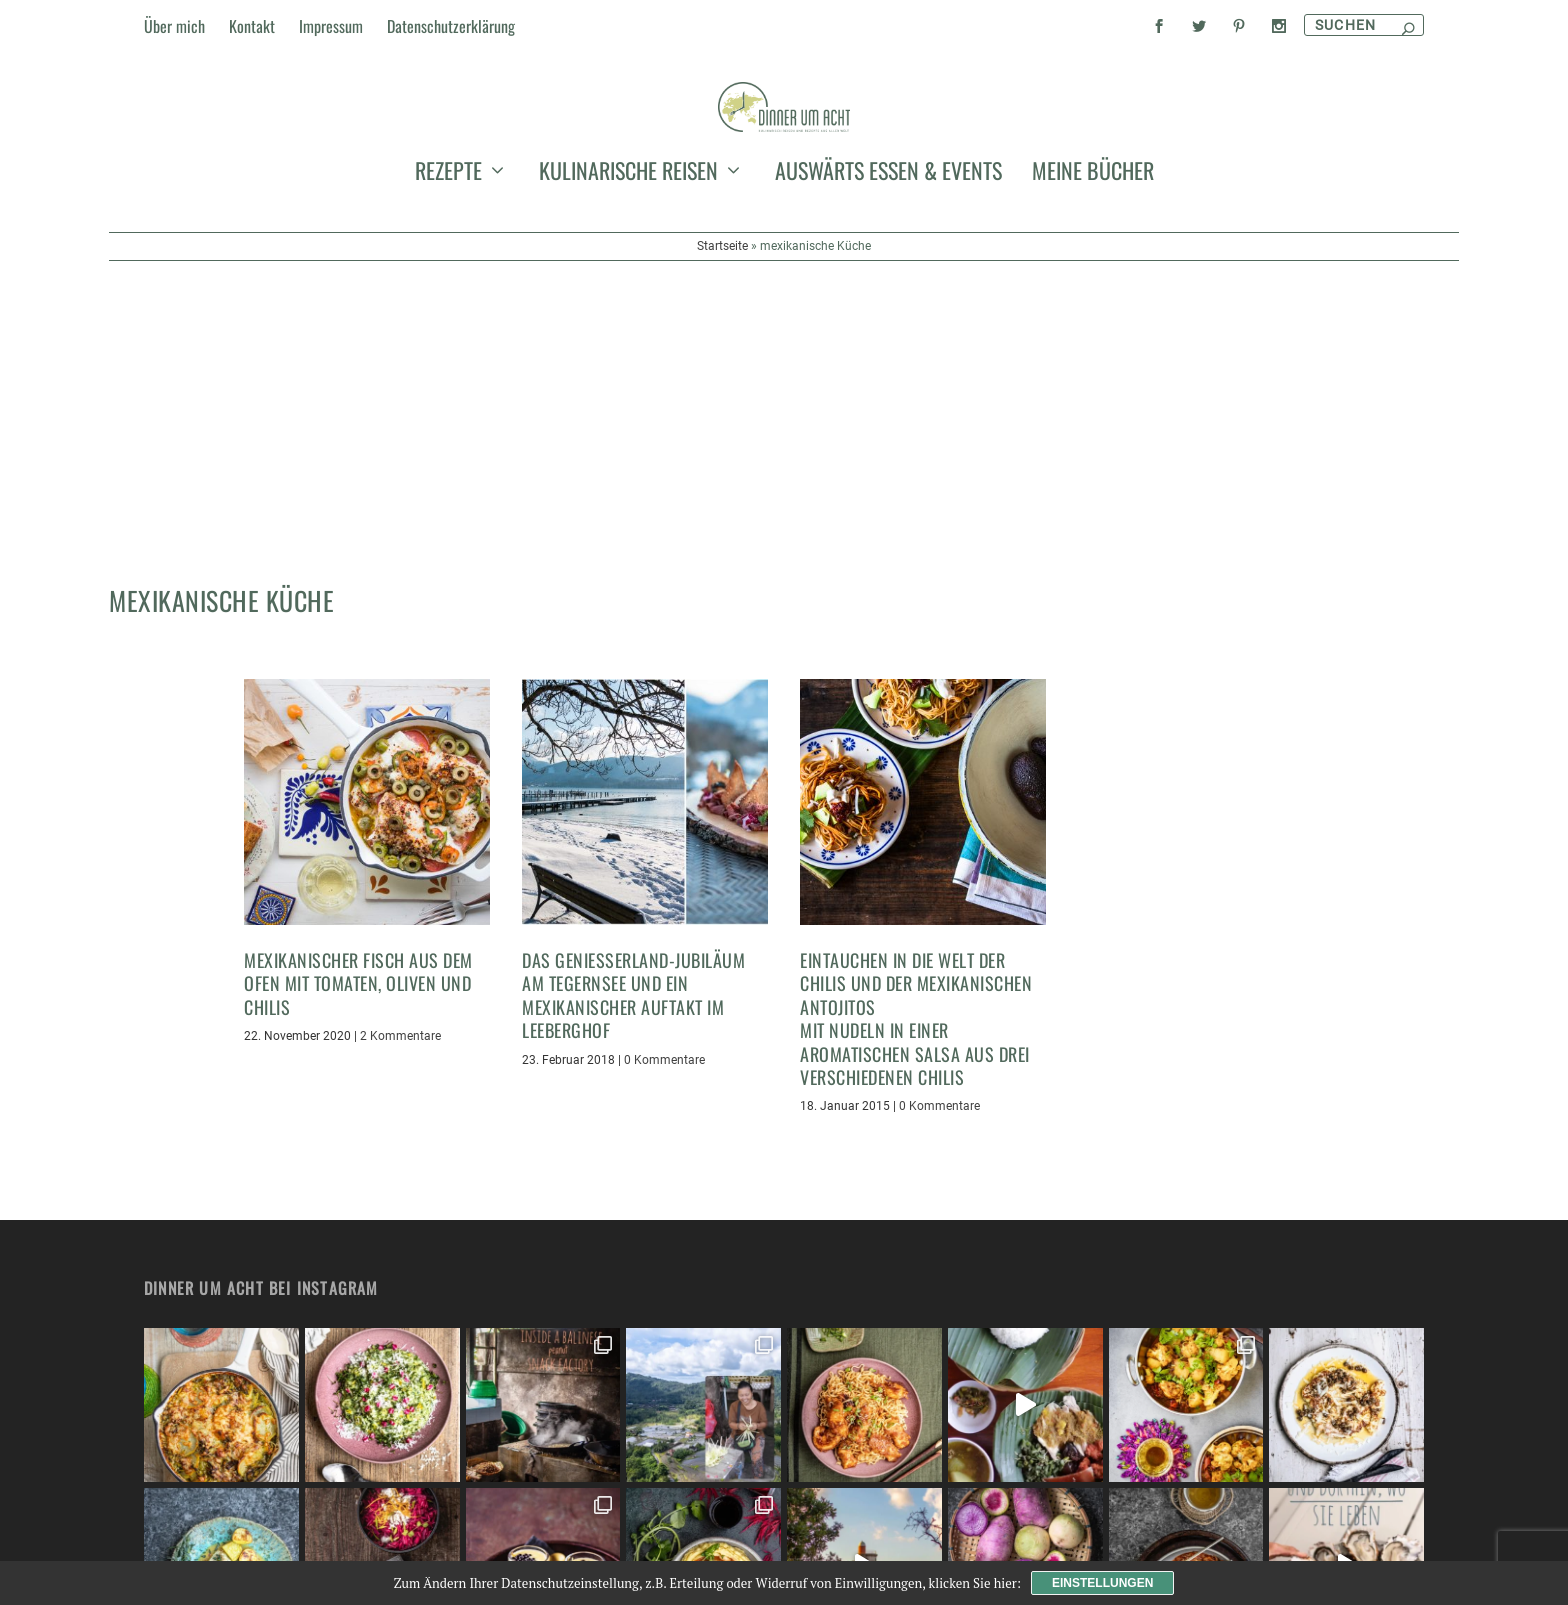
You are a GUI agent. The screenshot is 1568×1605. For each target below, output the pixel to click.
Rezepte (448, 294)
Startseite (722, 366)
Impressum (331, 26)
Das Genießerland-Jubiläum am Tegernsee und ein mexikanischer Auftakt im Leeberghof (633, 827)
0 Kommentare (664, 891)
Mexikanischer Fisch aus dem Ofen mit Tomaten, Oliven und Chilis (358, 815)
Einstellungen (1102, 1583)
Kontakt (252, 26)
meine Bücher (1093, 294)
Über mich (174, 26)
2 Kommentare (400, 868)
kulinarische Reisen (628, 294)
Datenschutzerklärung (451, 26)
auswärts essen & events (888, 294)
